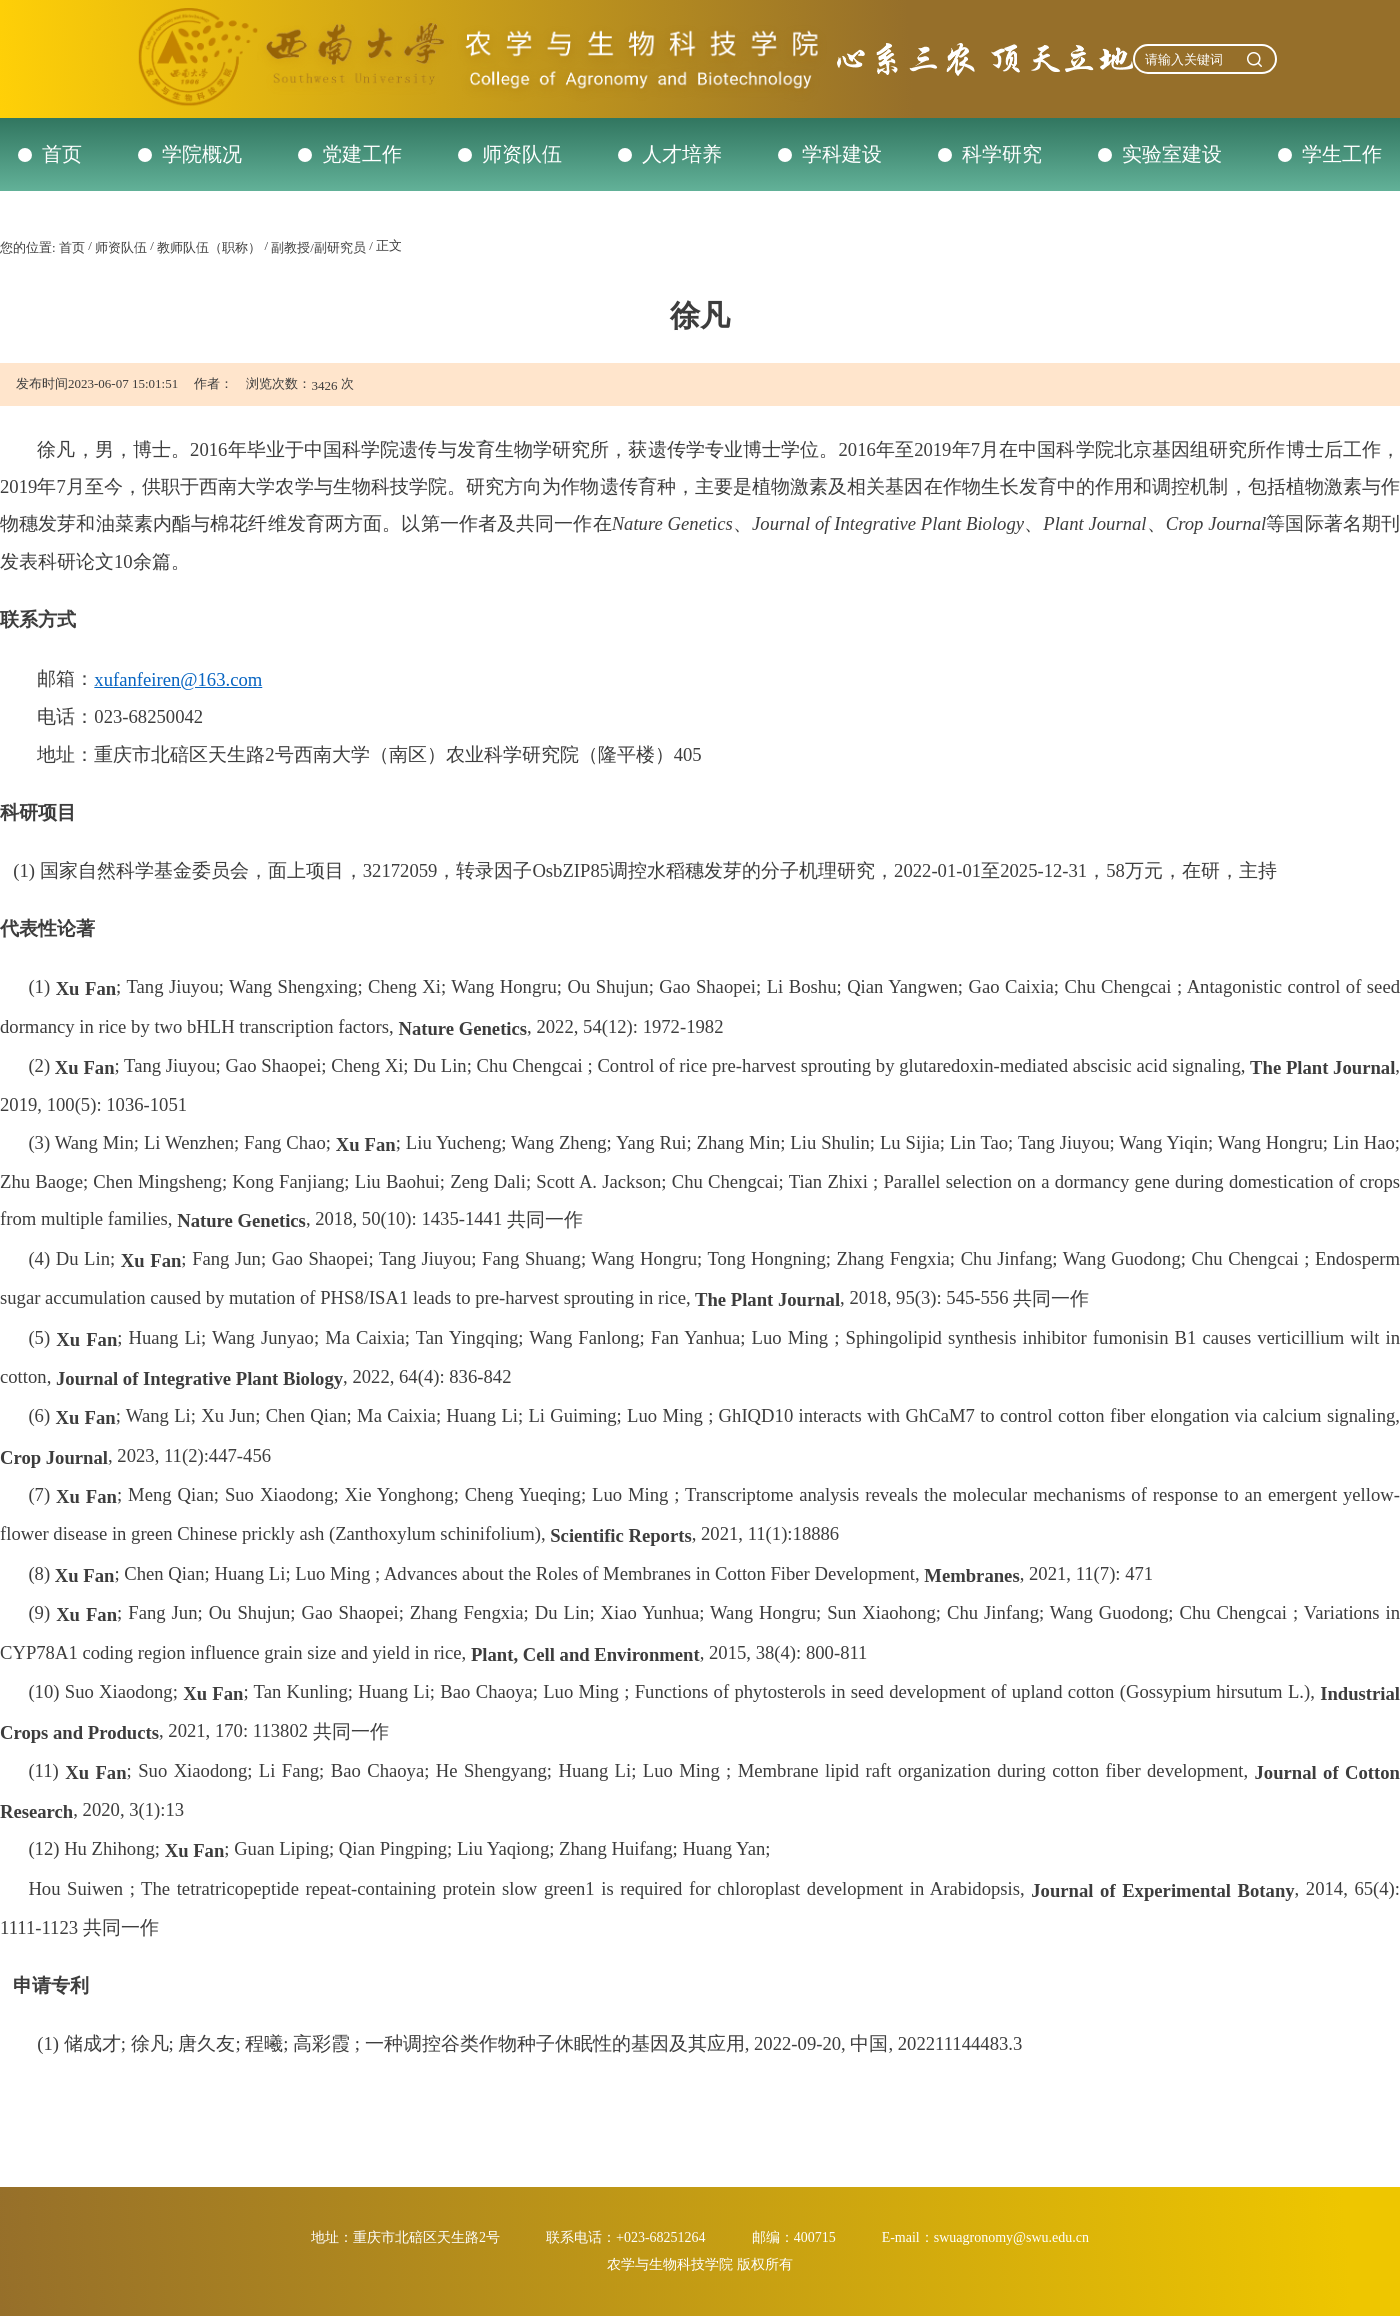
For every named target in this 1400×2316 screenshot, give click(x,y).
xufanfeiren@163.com (178, 679)
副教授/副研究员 (318, 247)
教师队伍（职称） (209, 247)
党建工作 (362, 154)
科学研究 (1002, 154)
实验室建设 (1172, 154)
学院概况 (202, 154)
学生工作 (1342, 154)
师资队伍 (522, 154)
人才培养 (682, 154)
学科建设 (842, 154)
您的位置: (28, 247)
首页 (62, 154)
